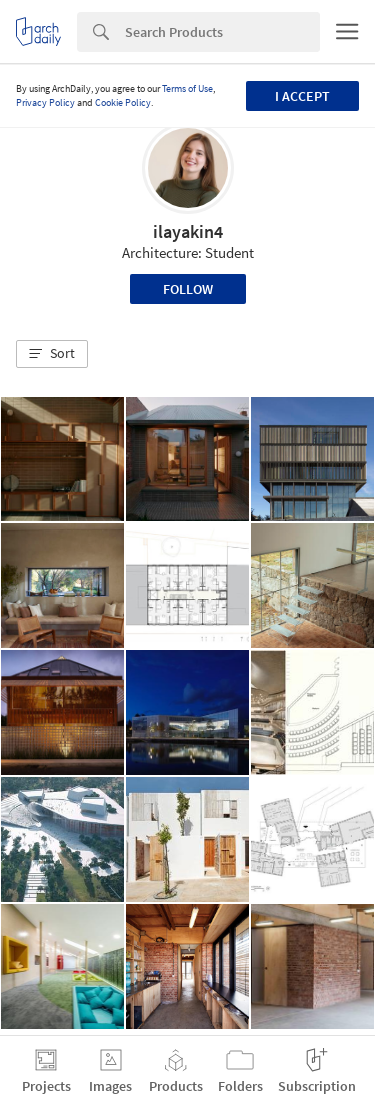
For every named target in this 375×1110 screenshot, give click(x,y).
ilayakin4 (188, 231)
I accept (302, 96)
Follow (188, 289)
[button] (52, 354)
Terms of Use (187, 88)
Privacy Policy (45, 102)
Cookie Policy (123, 102)
